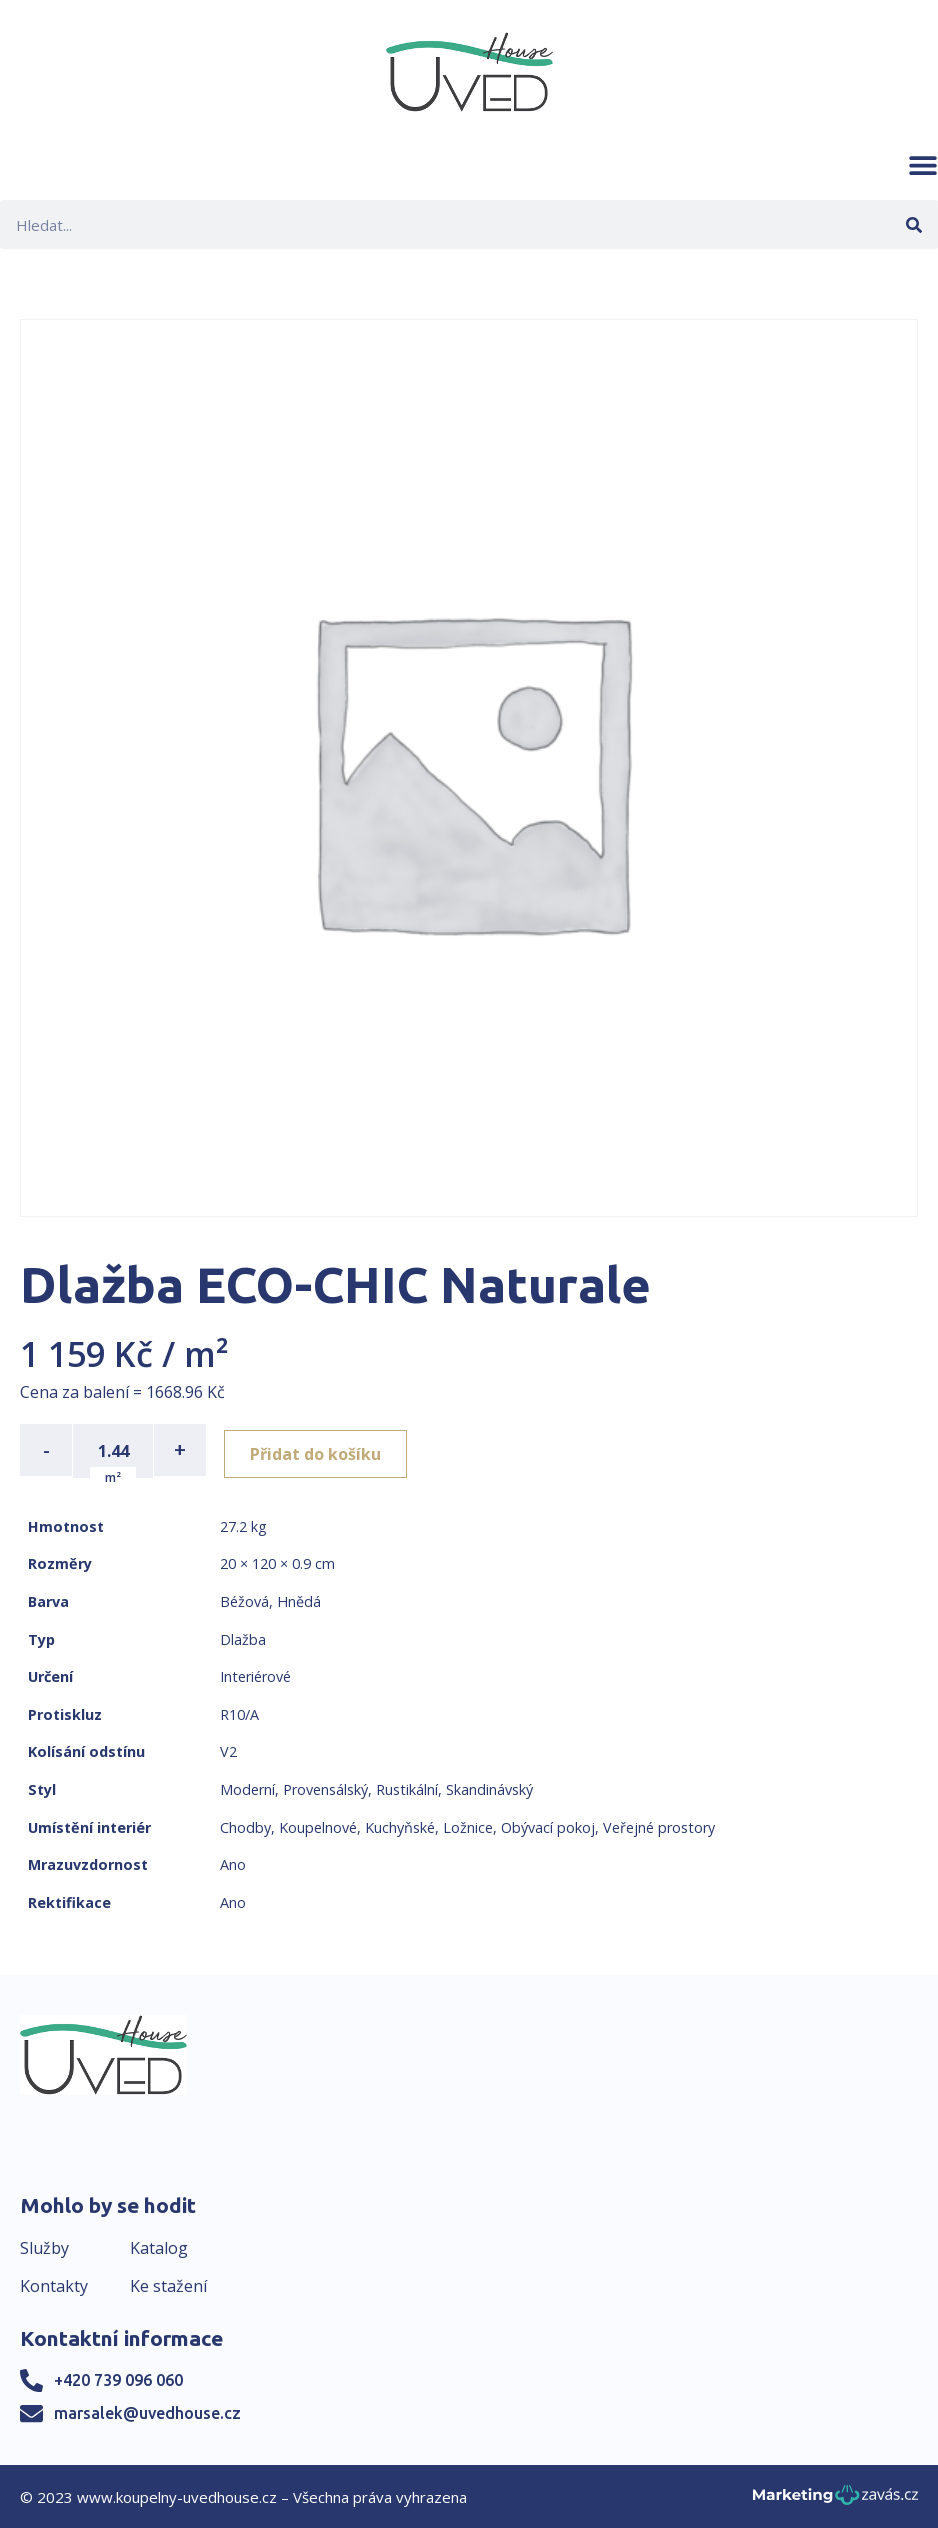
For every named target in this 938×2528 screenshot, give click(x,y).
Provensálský (325, 1787)
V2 (228, 1750)
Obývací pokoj (548, 1825)
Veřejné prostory (659, 1825)
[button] (923, 165)
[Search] (913, 224)
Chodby (245, 1825)
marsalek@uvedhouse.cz (147, 2411)
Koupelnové (318, 1825)
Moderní (247, 1787)
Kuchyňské (400, 1825)
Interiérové (255, 1674)
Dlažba (243, 1637)
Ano (233, 1862)
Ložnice (468, 1825)
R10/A (239, 1712)
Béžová (244, 1599)
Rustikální (407, 1787)
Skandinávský (489, 1787)
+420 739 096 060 (118, 2378)
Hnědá (299, 1599)
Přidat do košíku (321, 1450)
